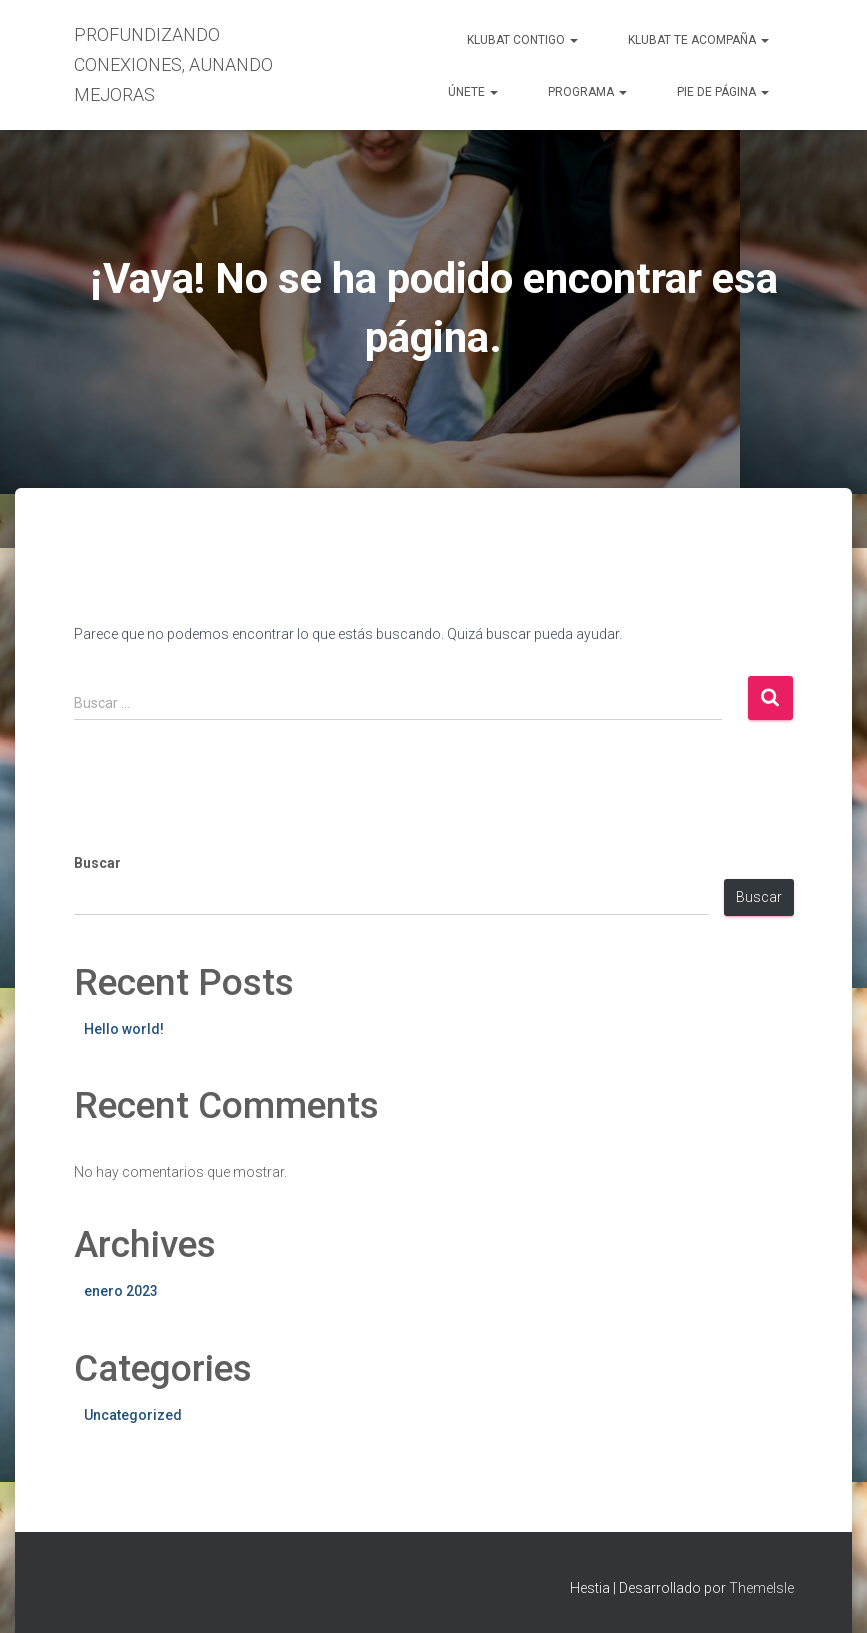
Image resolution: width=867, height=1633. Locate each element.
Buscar (97, 863)
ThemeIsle (761, 1588)
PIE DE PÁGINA (723, 92)
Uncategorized (133, 1415)
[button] (573, 40)
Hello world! (124, 1029)
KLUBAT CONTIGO (522, 40)
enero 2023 (121, 1291)
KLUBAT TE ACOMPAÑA (698, 40)
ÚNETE (473, 92)
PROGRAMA (587, 92)
